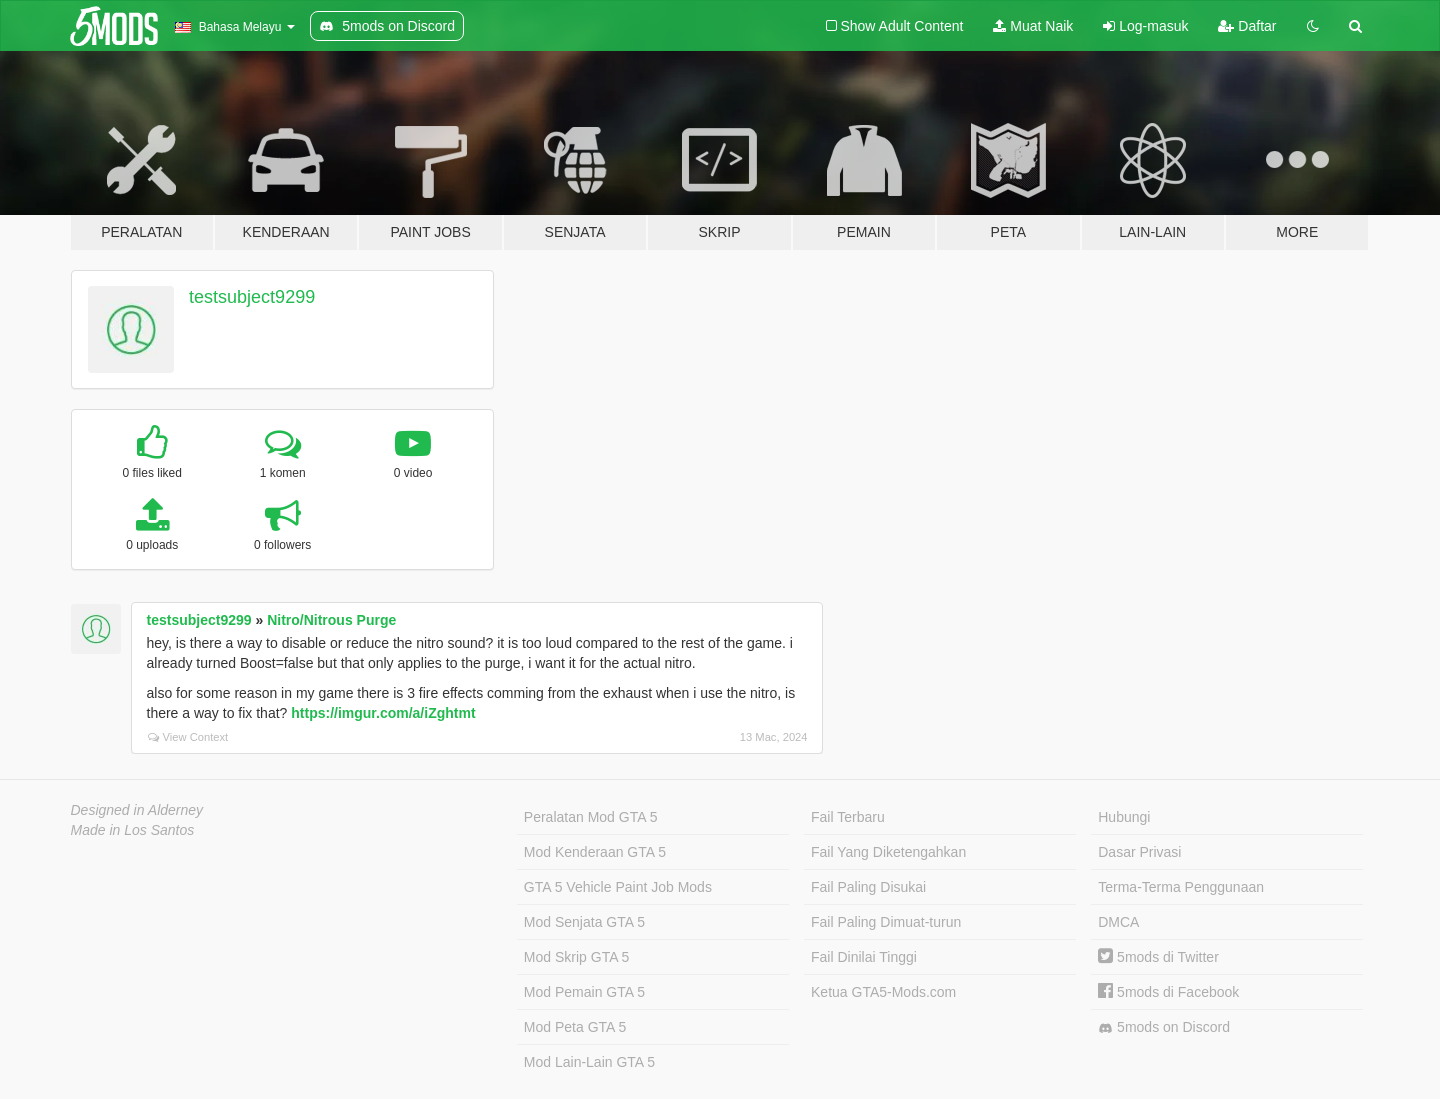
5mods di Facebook (1168, 992)
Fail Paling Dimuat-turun (886, 922)
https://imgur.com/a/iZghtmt (383, 713)
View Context (188, 737)
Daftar (1247, 26)
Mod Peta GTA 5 (575, 1027)
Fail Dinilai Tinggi (864, 957)
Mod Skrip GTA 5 (577, 957)
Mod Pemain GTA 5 (584, 992)
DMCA (1118, 922)
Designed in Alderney (137, 810)
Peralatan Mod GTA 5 (591, 817)
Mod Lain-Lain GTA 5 (589, 1062)
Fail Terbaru (848, 817)
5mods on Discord (1164, 1027)
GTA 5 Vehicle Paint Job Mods (618, 887)
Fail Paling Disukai (868, 887)
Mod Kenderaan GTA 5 (595, 852)
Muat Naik (1033, 26)
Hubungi (1124, 817)
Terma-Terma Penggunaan (1181, 887)
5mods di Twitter (1158, 957)
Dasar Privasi (1139, 852)
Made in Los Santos (133, 830)
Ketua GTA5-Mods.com (883, 992)
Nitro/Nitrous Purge (331, 620)
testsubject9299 (252, 297)
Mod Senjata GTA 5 (584, 922)
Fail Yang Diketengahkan (888, 852)
